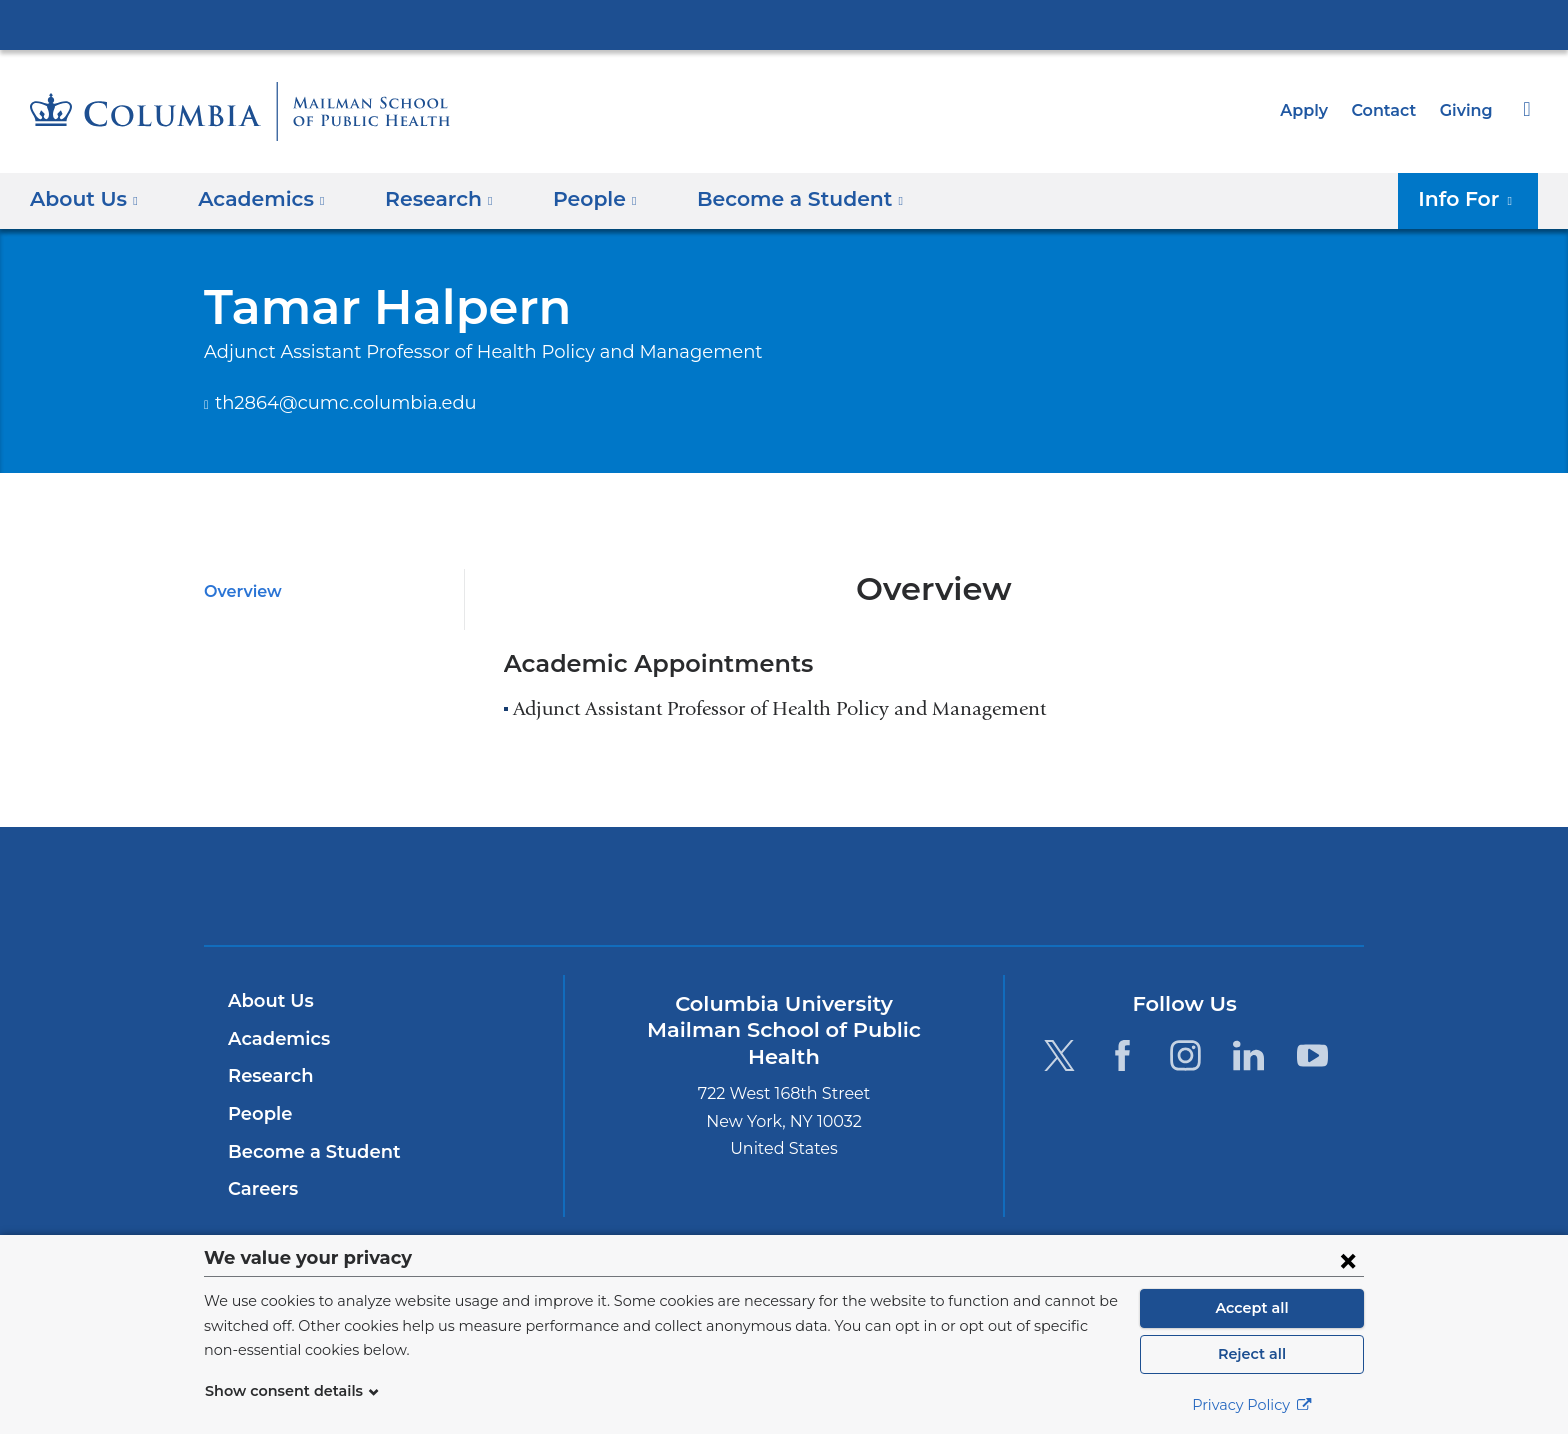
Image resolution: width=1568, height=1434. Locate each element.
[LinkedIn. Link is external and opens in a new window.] (1249, 1054)
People (257, 1114)
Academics (275, 1039)
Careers (261, 1189)
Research (268, 1076)
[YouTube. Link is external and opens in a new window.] (1312, 1054)
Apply (1313, 110)
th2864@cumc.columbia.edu (329, 404)
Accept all (1252, 1308)
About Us (268, 1001)
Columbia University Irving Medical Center (784, 24)
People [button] (575, 199)
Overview (239, 591)
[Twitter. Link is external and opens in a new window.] (1058, 1054)
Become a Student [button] (769, 199)
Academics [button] (255, 199)
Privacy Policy (1252, 1405)
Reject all (1251, 1354)
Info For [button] (1471, 199)
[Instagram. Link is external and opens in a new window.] (1185, 1054)
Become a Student (306, 1152)
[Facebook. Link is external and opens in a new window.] (1122, 1054)
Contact (1389, 110)
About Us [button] (84, 199)
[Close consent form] (1348, 1260)
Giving (1468, 110)
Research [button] (425, 199)
